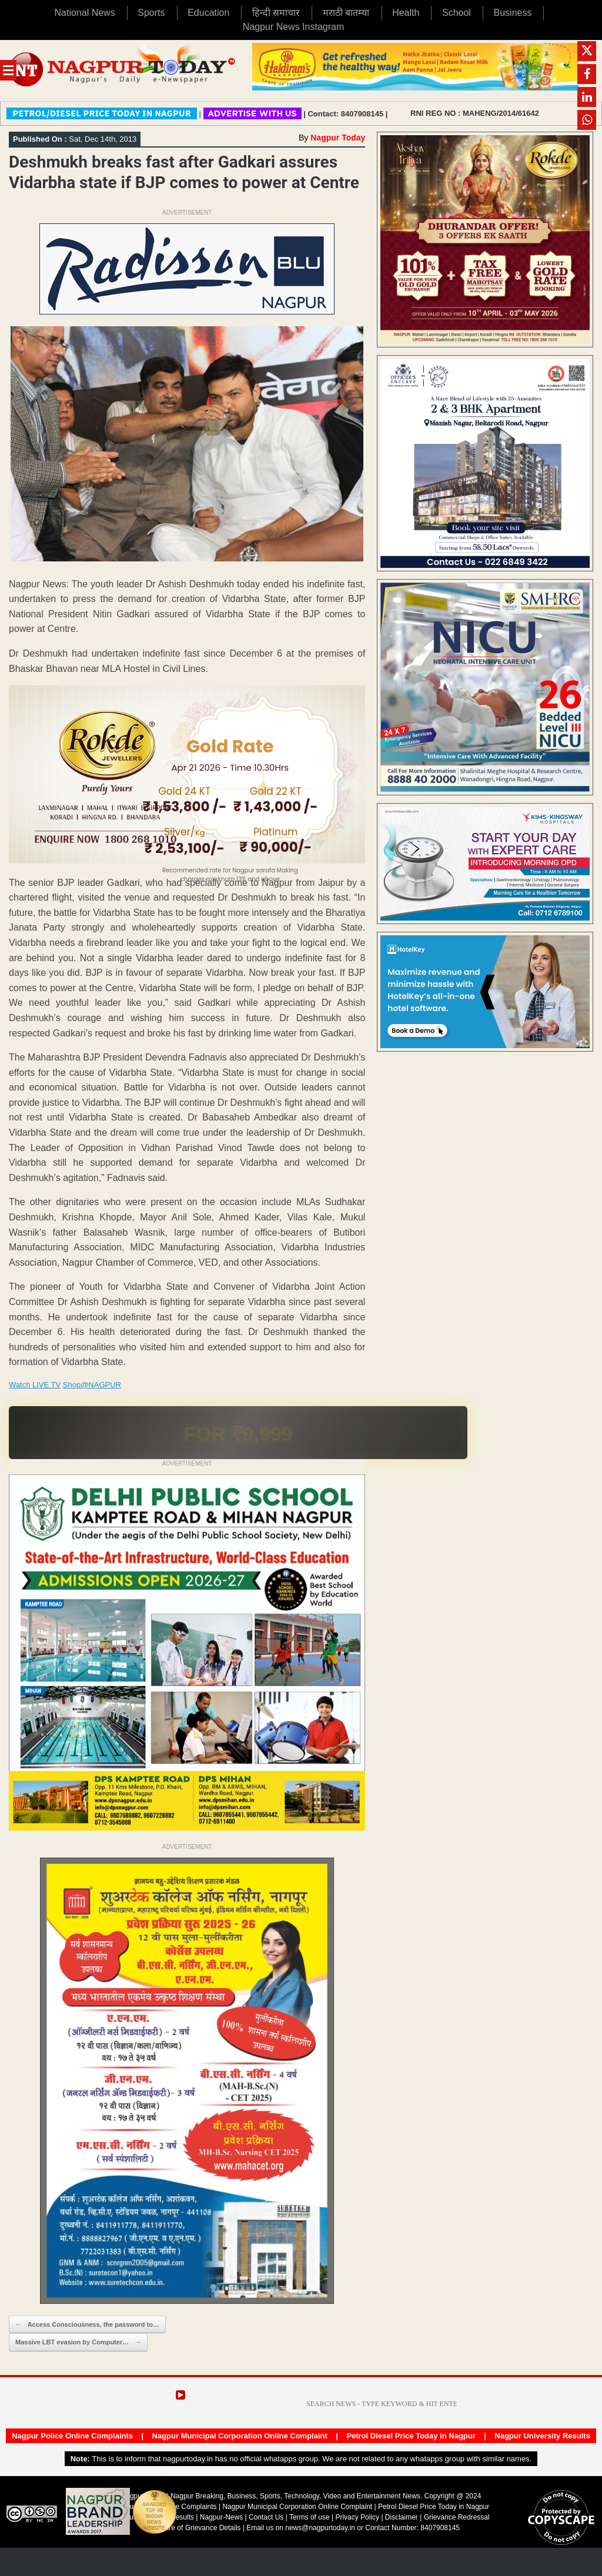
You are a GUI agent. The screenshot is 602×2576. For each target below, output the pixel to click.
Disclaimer (402, 2517)
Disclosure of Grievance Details (191, 2528)
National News (85, 13)
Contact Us (266, 2517)
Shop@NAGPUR (92, 1384)
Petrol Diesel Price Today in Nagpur (410, 2435)
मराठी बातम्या (346, 13)
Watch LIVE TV (35, 1384)
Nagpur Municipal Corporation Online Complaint (239, 2435)
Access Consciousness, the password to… (87, 2325)
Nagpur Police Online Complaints (72, 2435)
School (456, 13)
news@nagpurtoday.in (320, 2528)
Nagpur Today (337, 137)
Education (208, 13)
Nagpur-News (221, 2517)
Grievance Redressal (457, 2517)
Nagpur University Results (542, 2435)
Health (405, 13)
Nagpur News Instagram (294, 27)
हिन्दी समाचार (276, 13)
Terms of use (309, 2517)
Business (513, 13)
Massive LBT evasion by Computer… (78, 2342)
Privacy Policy (357, 2517)
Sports (151, 13)
